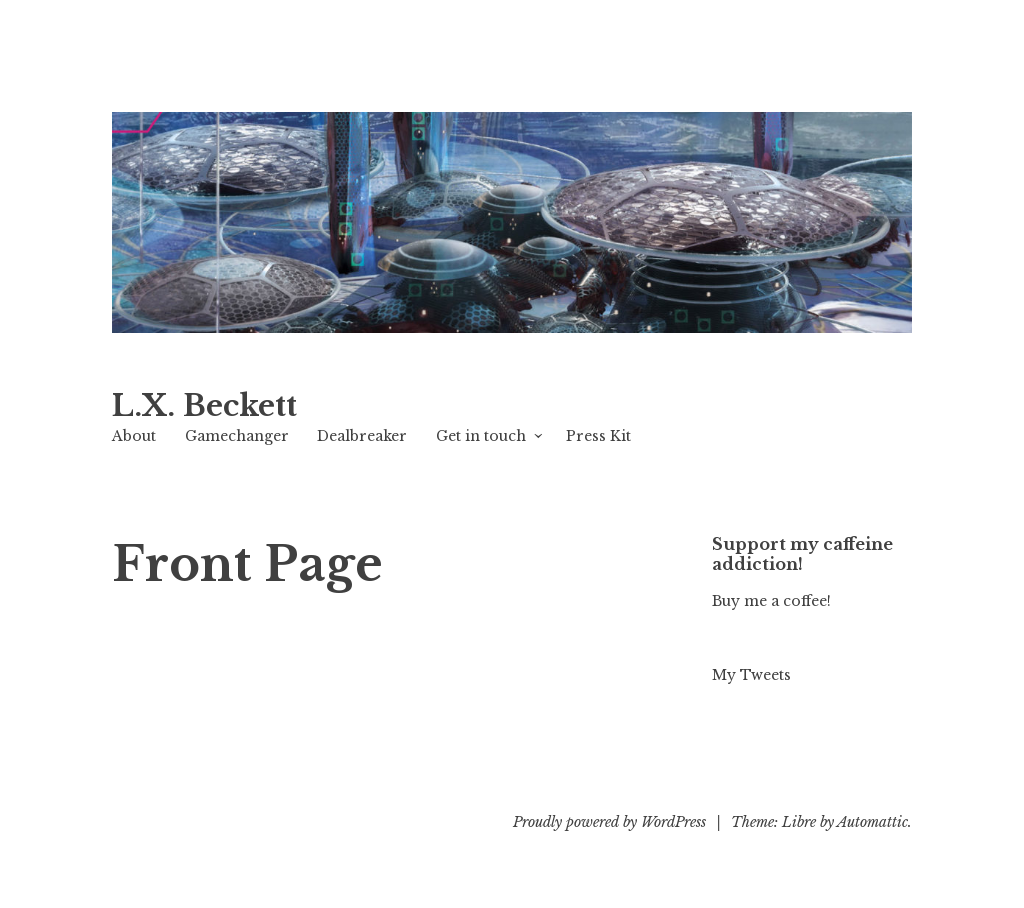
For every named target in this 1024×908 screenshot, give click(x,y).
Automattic (872, 822)
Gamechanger (237, 436)
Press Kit (598, 436)
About (134, 436)
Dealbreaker (362, 436)
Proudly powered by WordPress (609, 822)
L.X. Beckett (204, 406)
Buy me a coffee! (771, 601)
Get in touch (481, 436)
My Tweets (751, 675)
